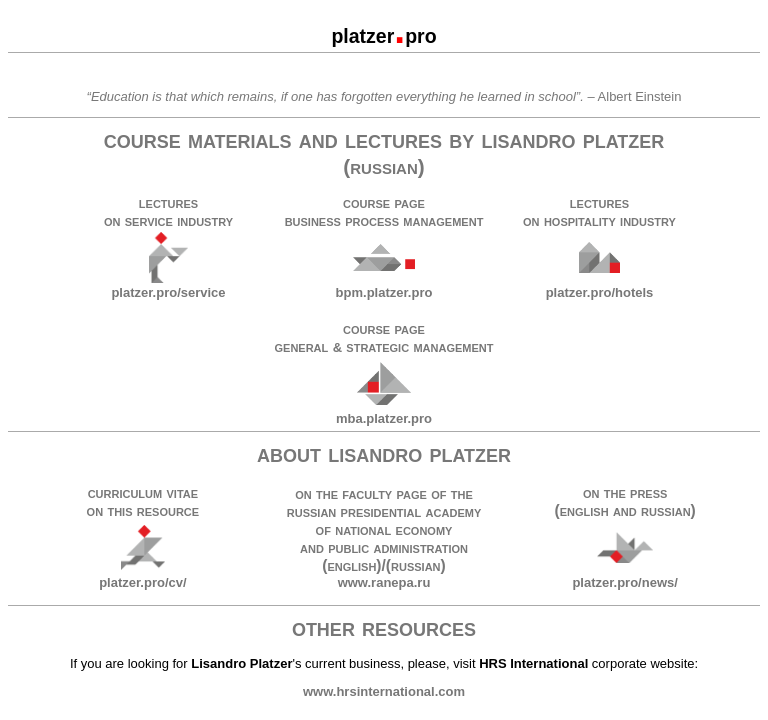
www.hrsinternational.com (384, 691)
